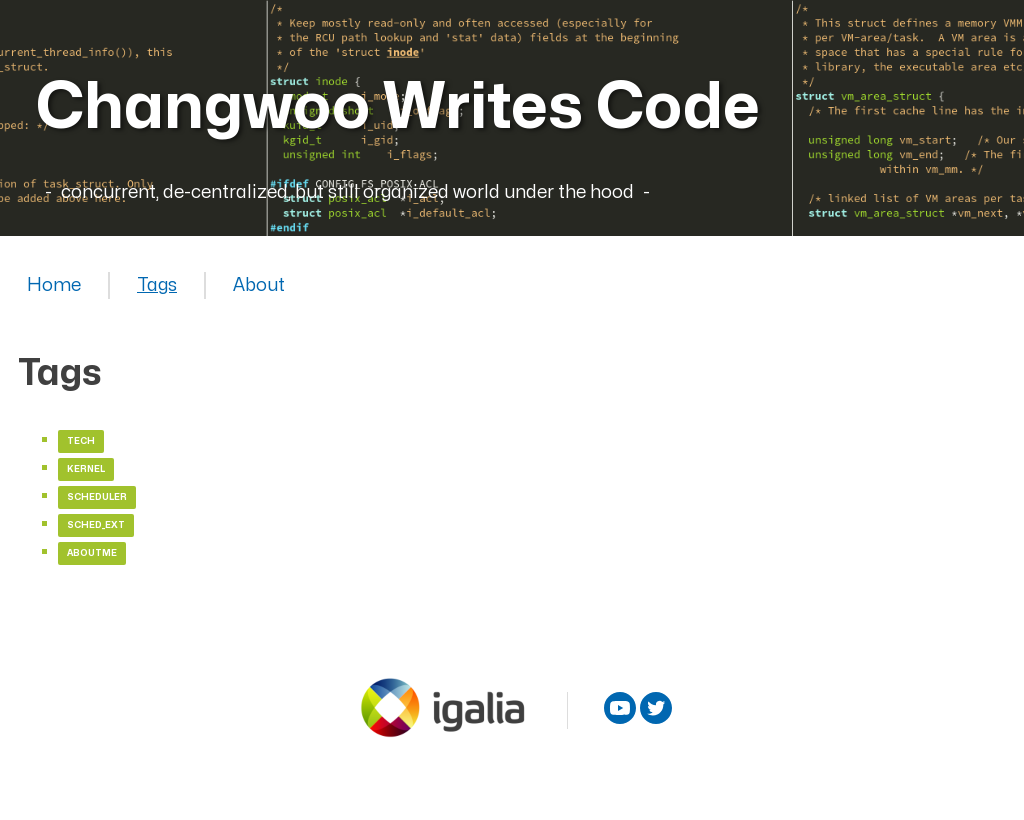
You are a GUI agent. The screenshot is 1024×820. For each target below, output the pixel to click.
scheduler (97, 497)
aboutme (92, 553)
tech (81, 441)
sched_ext (96, 525)
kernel (86, 469)
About (259, 285)
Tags (157, 285)
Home (54, 285)
